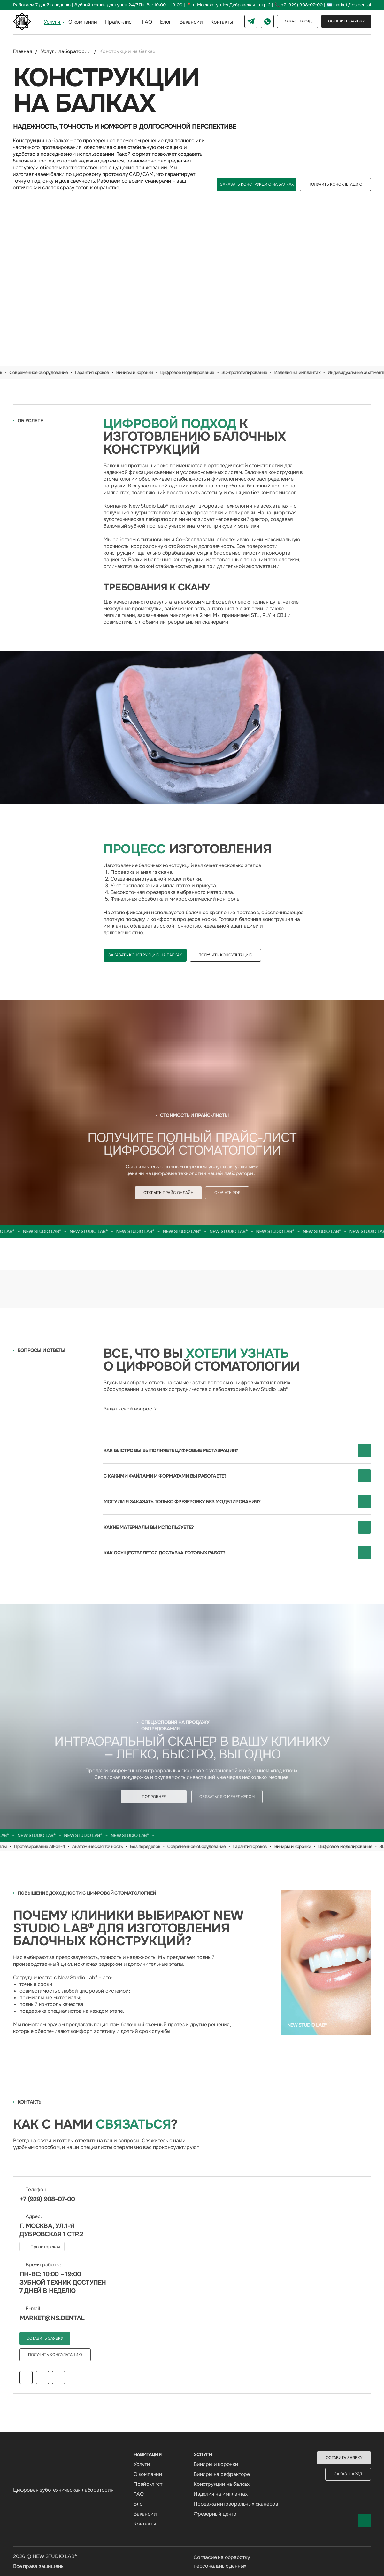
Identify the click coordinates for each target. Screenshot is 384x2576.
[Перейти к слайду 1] (189, 356)
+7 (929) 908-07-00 (302, 5)
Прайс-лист (119, 22)
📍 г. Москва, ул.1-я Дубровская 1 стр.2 (228, 5)
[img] (192, 727)
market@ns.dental (352, 5)
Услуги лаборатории (66, 51)
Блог (165, 22)
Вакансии (191, 22)
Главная (22, 51)
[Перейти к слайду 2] (195, 356)
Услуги (52, 22)
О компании (82, 22)
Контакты (222, 22)
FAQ (147, 22)
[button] (346, 21)
